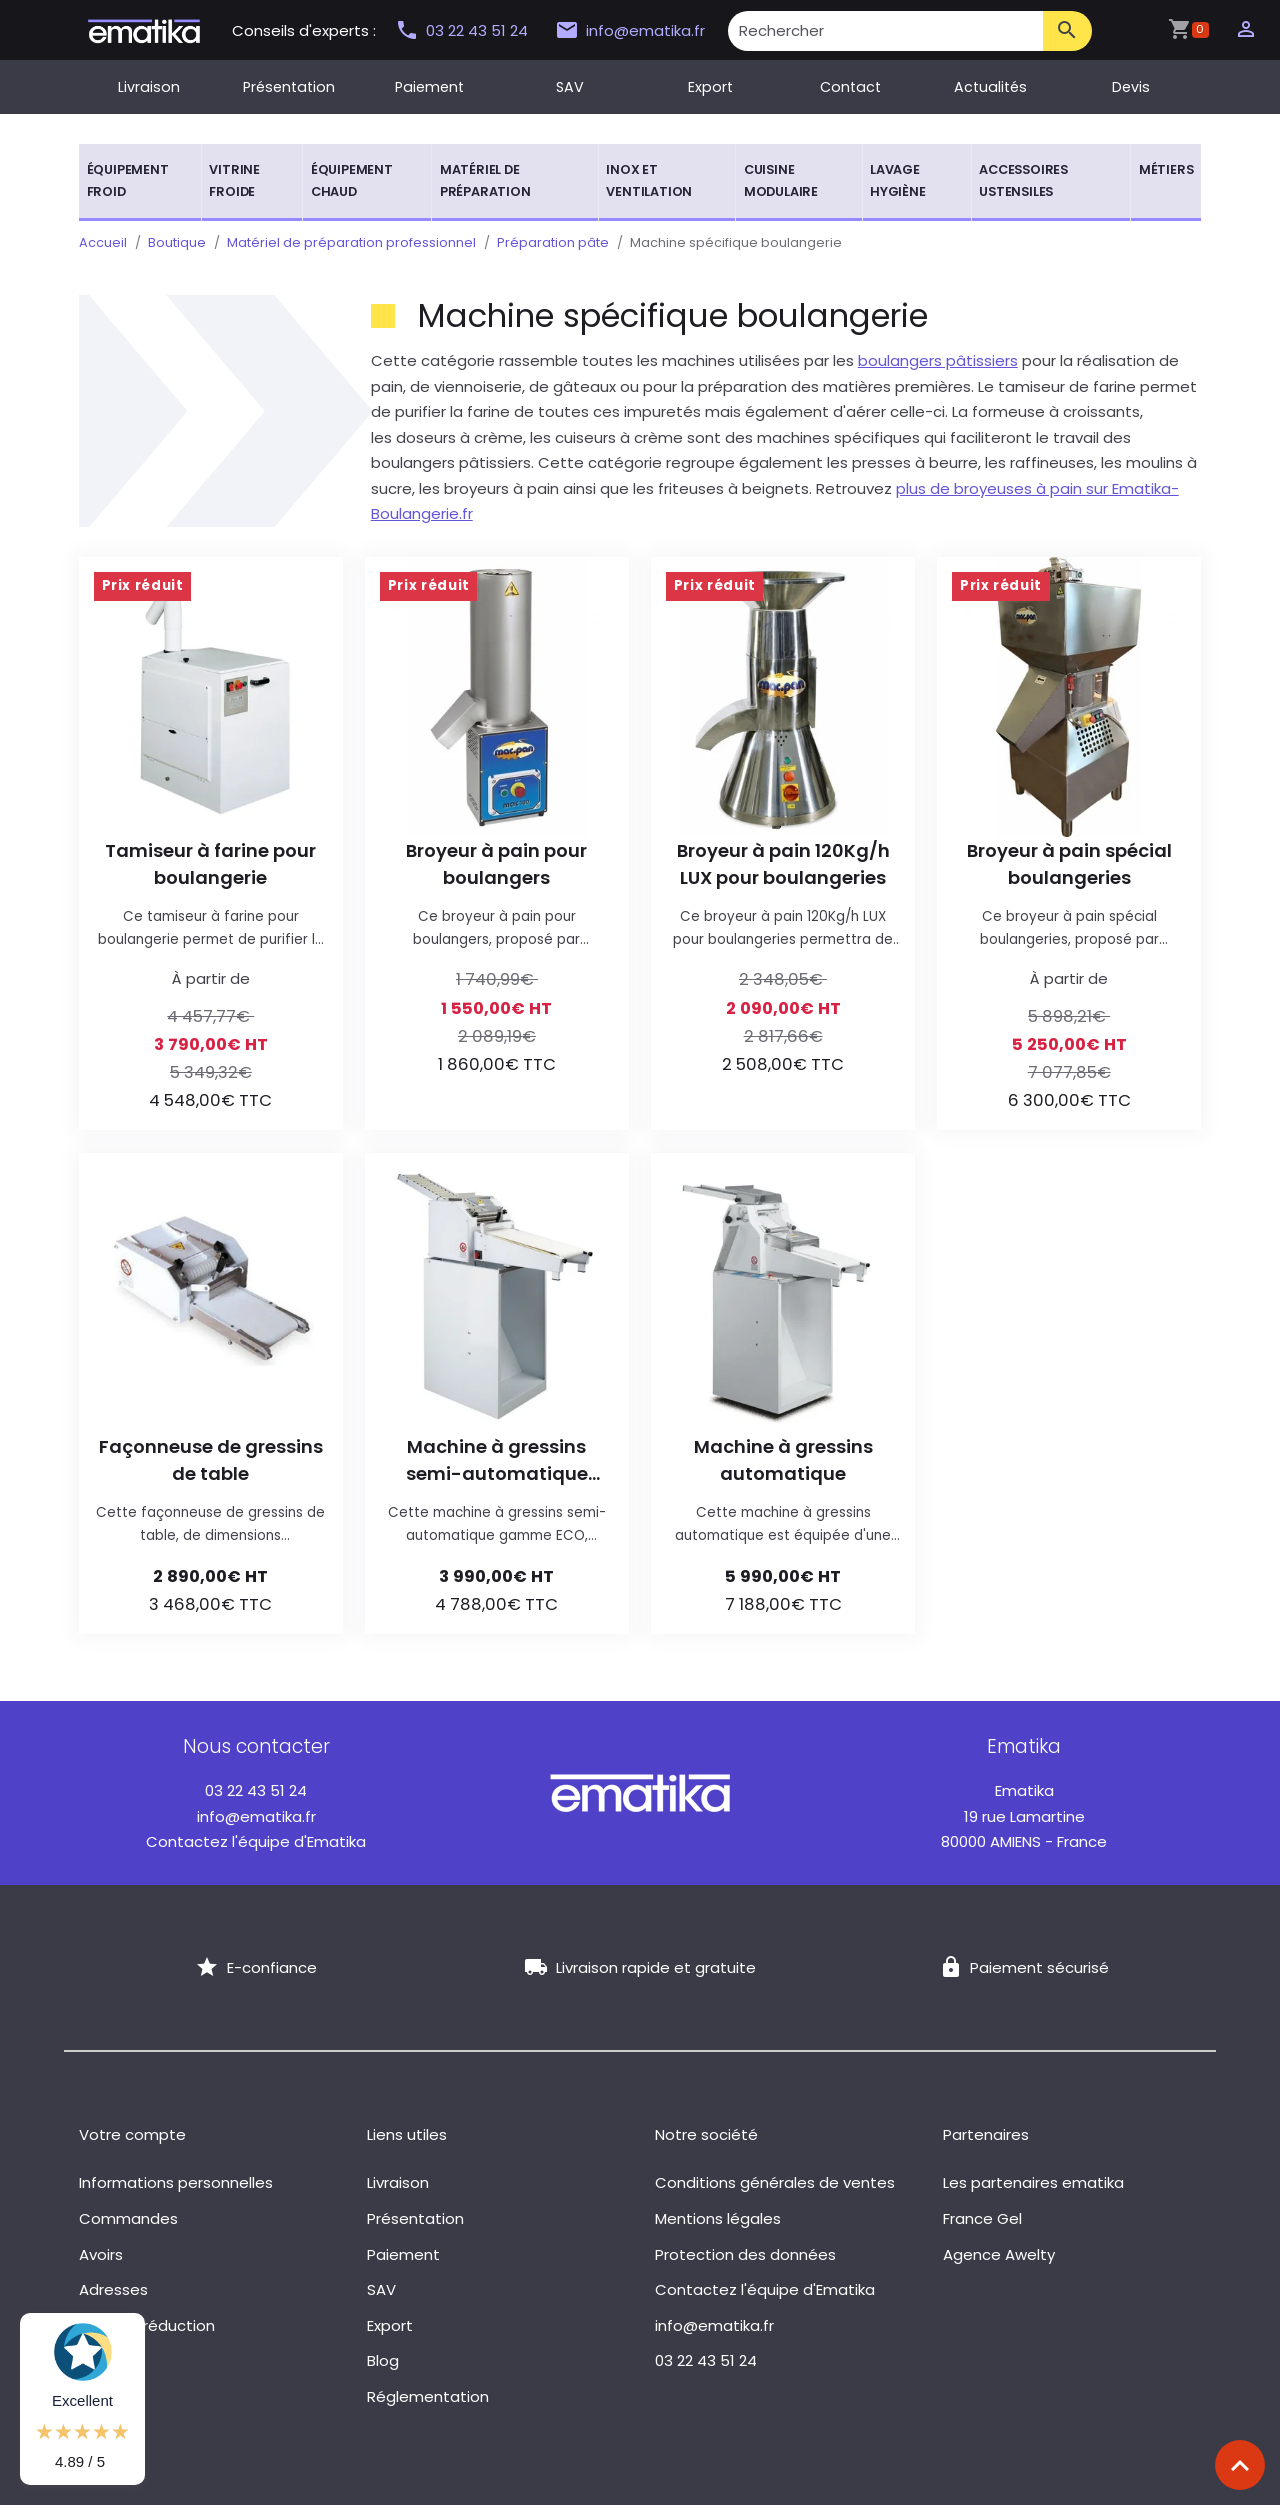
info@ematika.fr (630, 31)
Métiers (1166, 169)
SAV (570, 87)
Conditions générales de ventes (775, 2182)
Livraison (149, 87)
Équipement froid (128, 180)
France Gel (982, 2218)
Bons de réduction (147, 2325)
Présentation (289, 87)
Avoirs (101, 2254)
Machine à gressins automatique (783, 1460)
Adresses (113, 2289)
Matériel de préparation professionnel (351, 242)
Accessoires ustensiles (1023, 180)
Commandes (128, 2218)
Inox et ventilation (649, 180)
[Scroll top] (1240, 2465)
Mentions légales (718, 2218)
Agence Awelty (999, 2254)
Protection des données (745, 2254)
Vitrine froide (234, 180)
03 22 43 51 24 (464, 30)
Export (710, 87)
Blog (383, 2360)
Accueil (103, 242)
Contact (850, 87)
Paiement (429, 87)
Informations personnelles (176, 2182)
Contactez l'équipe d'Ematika (256, 1841)
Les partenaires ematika (1033, 2182)
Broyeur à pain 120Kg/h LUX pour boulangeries (783, 864)
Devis (1131, 87)
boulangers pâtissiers (938, 360)
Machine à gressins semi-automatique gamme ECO (497, 1460)
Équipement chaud (352, 180)
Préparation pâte (553, 242)
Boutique (177, 242)
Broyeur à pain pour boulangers (496, 864)
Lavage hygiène (898, 180)
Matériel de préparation (485, 180)
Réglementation (428, 2396)
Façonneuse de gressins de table (211, 1460)
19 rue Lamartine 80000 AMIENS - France (1024, 1816)
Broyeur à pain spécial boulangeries (1069, 864)
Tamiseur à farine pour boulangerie (210, 864)
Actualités (990, 87)
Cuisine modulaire (781, 180)
